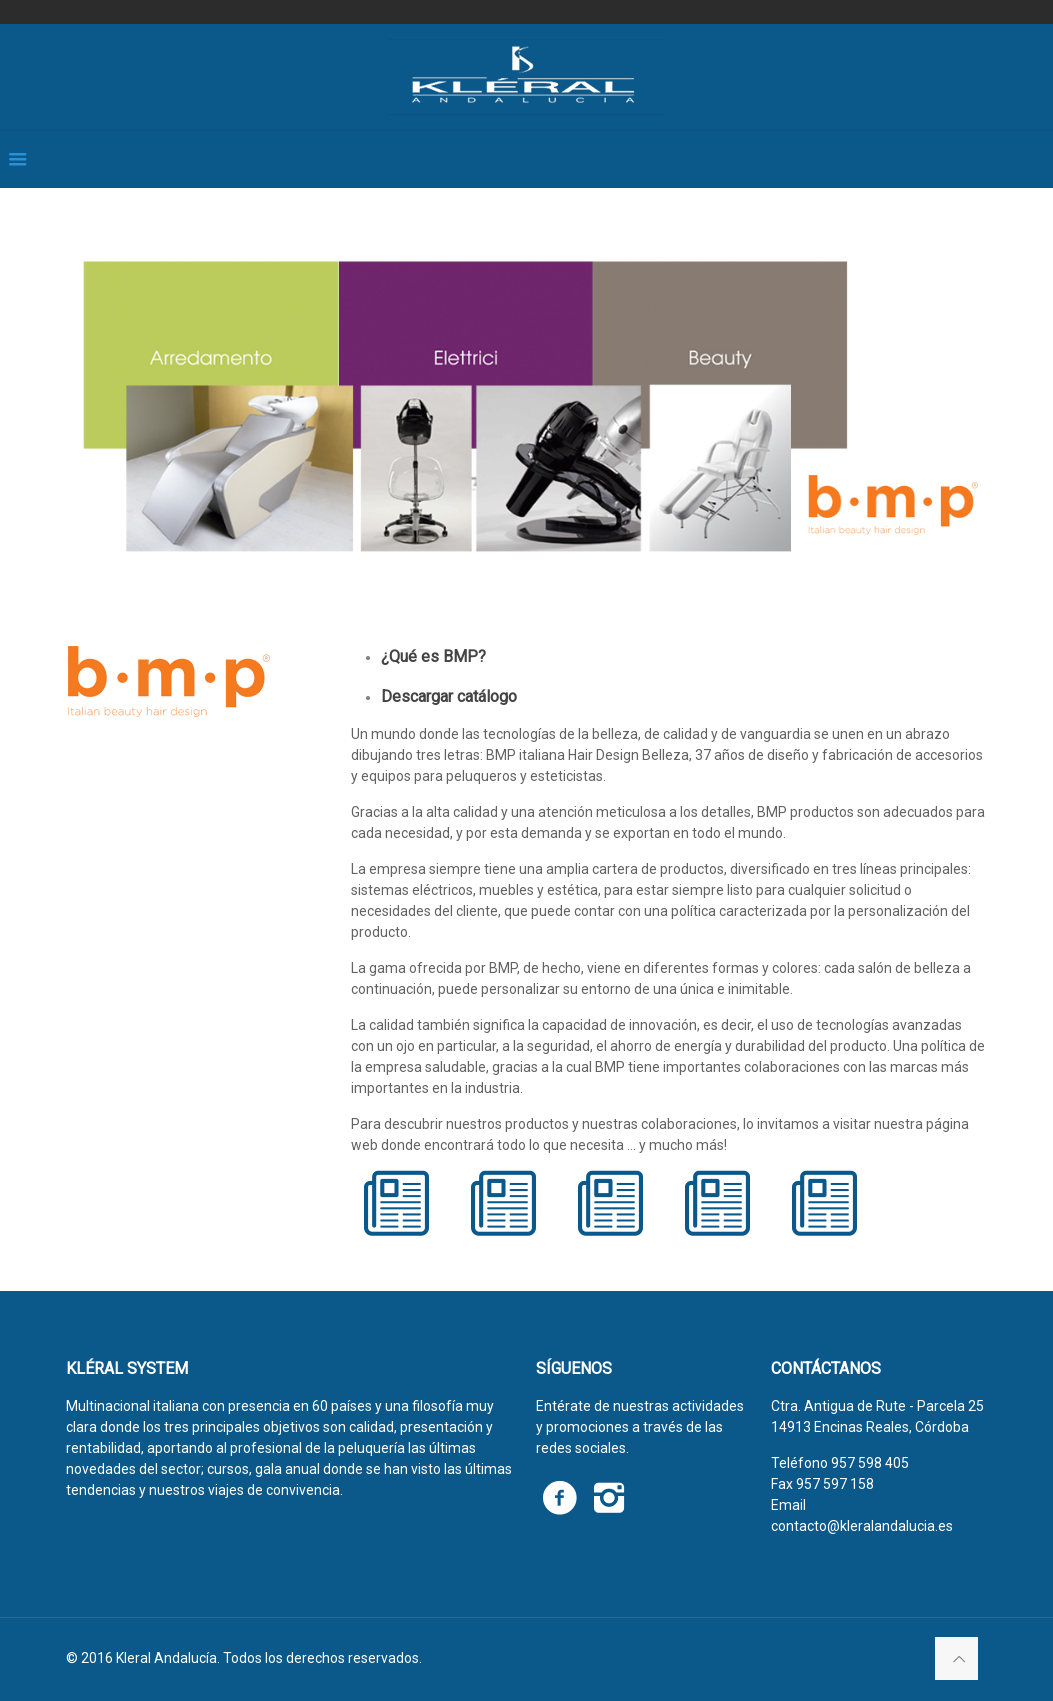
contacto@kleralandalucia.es (862, 1526)
